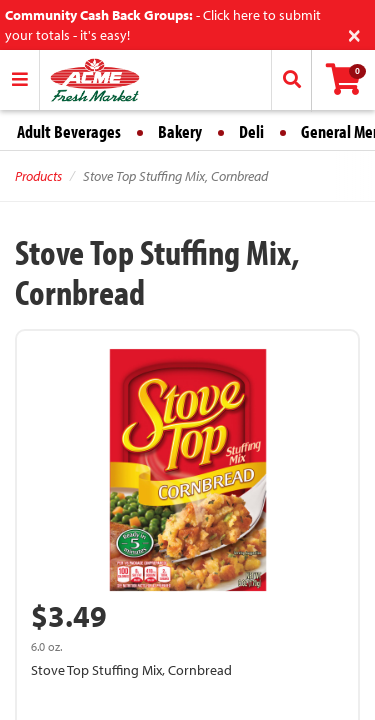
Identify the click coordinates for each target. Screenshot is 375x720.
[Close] (354, 33)
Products (38, 176)
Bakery (180, 131)
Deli (251, 131)
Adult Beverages (69, 131)
